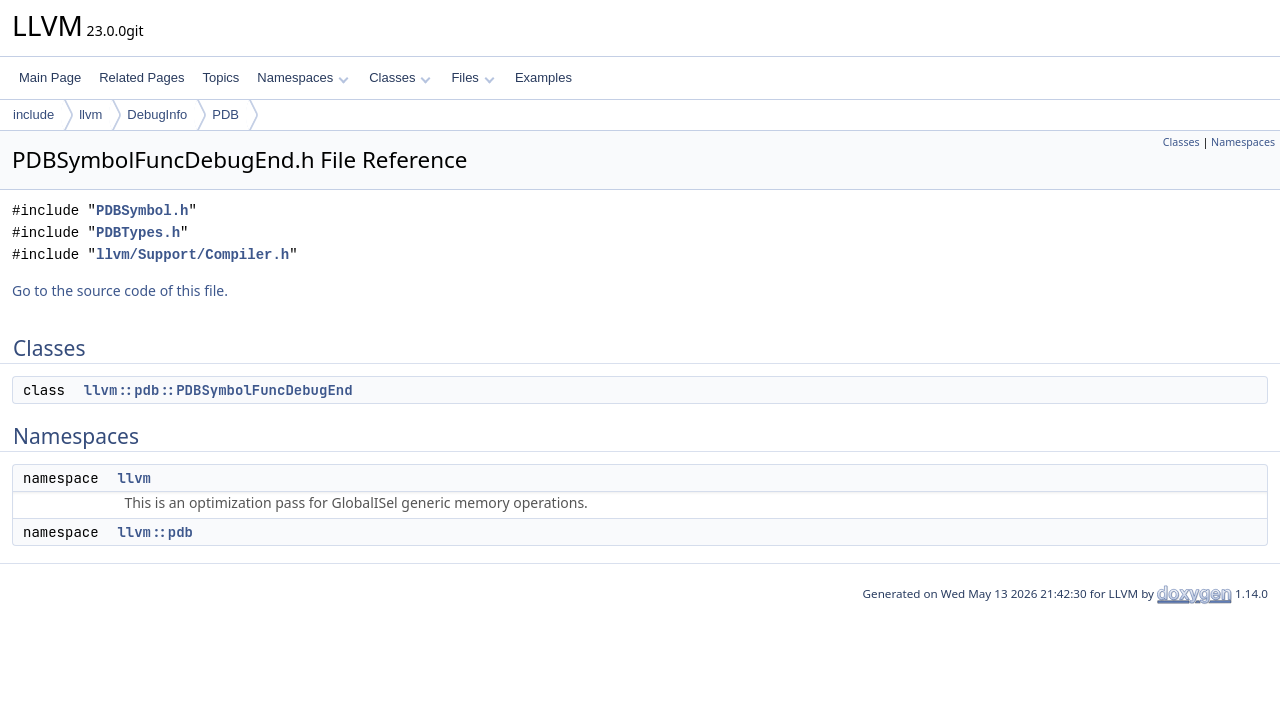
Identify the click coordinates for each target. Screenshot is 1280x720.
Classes (400, 77)
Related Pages (141, 77)
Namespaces (302, 77)
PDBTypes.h (138, 232)
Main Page (50, 77)
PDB (225, 114)
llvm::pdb (155, 532)
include (33, 114)
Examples (543, 77)
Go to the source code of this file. (120, 290)
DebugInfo (157, 114)
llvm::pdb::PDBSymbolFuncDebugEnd (218, 390)
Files (472, 77)
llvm (90, 114)
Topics (220, 77)
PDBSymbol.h (142, 210)
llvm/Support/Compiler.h (192, 254)
